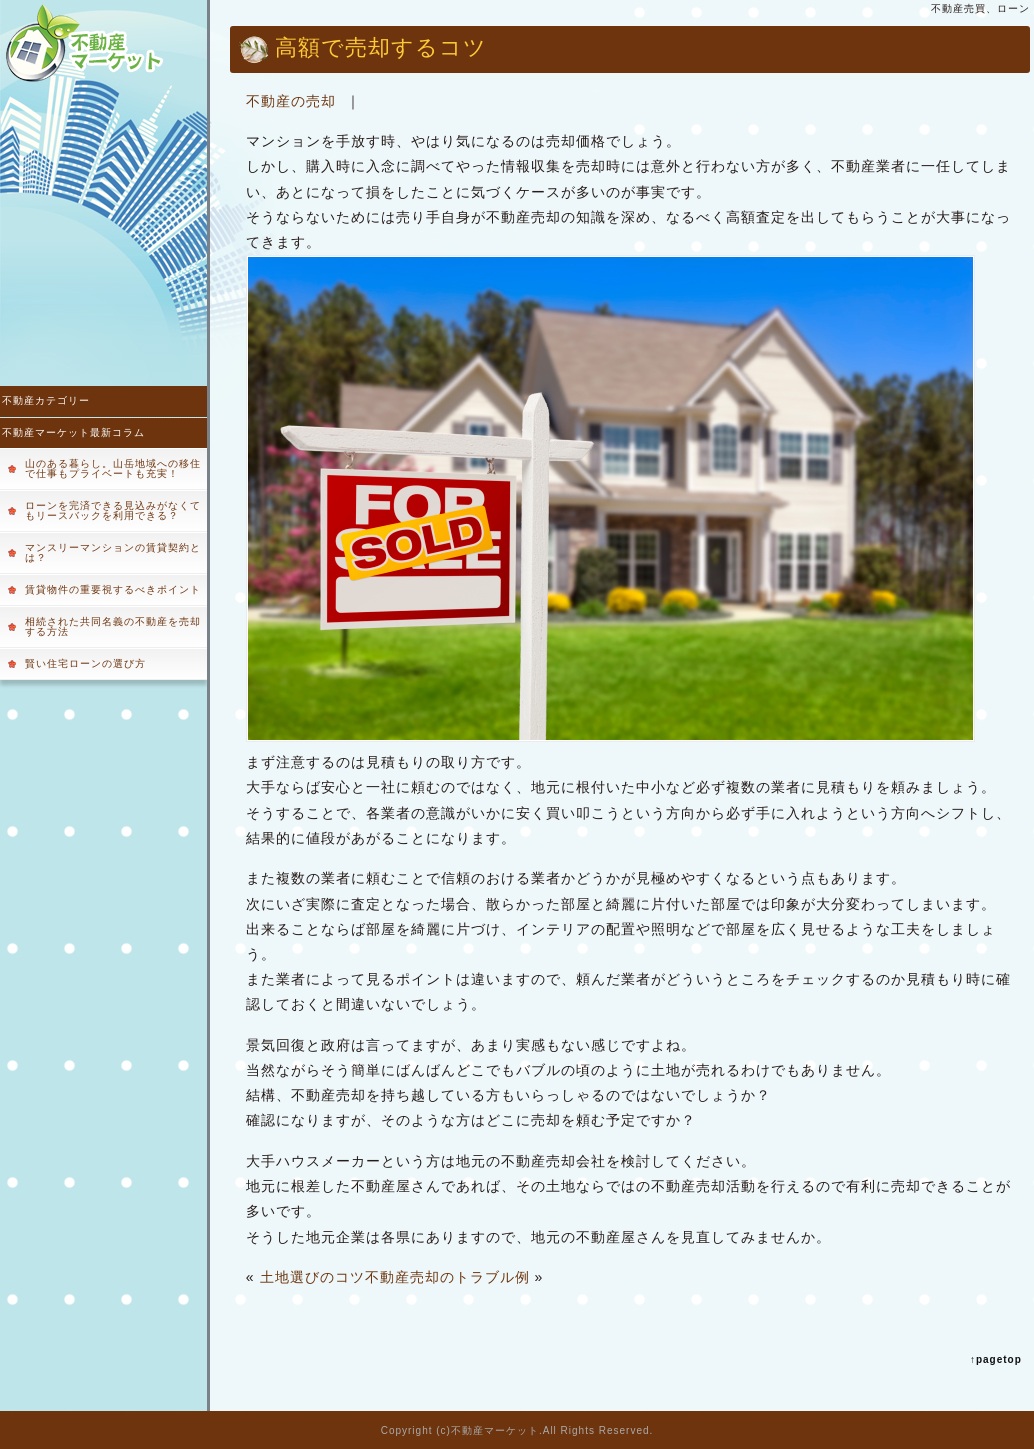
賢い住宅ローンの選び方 (85, 663)
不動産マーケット (495, 1430)
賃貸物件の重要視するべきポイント (113, 589)
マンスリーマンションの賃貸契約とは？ (113, 552)
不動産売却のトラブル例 (447, 1277)
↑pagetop (996, 1359)
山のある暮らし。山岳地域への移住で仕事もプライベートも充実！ (113, 468)
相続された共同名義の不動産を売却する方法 (113, 626)
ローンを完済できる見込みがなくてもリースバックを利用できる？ (113, 510)
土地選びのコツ (312, 1277)
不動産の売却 (291, 101)
